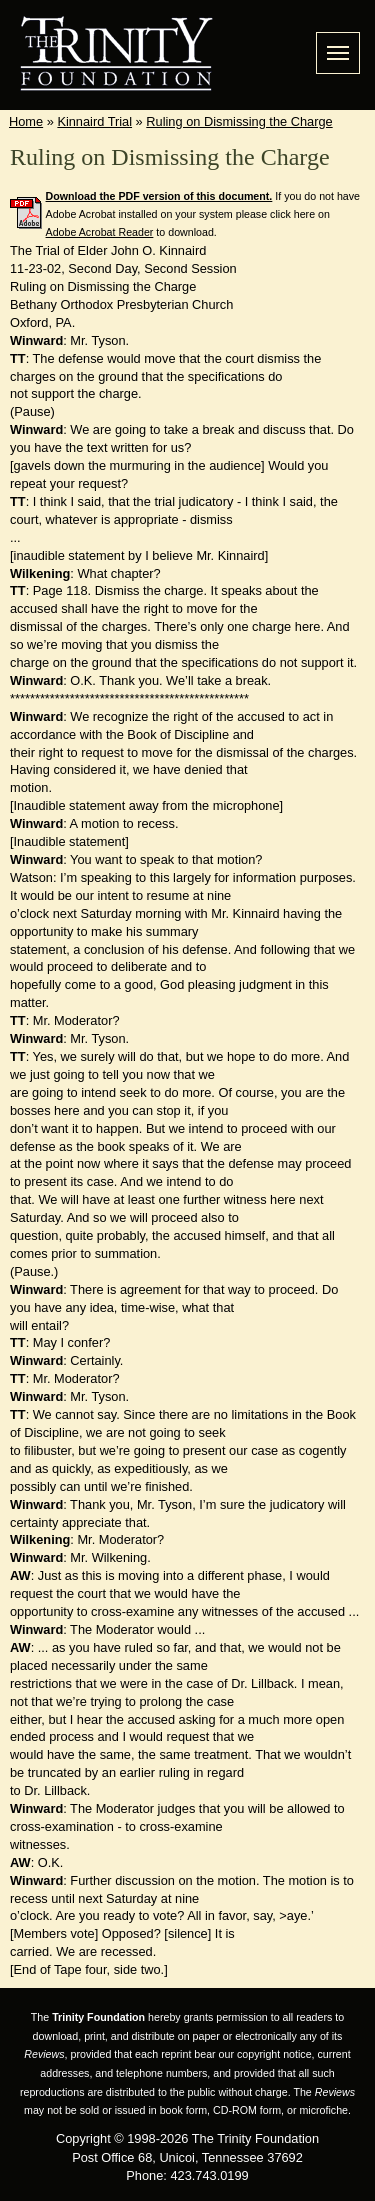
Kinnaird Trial (94, 121)
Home (26, 121)
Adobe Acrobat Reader (100, 232)
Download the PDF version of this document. (159, 196)
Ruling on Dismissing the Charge (239, 121)
